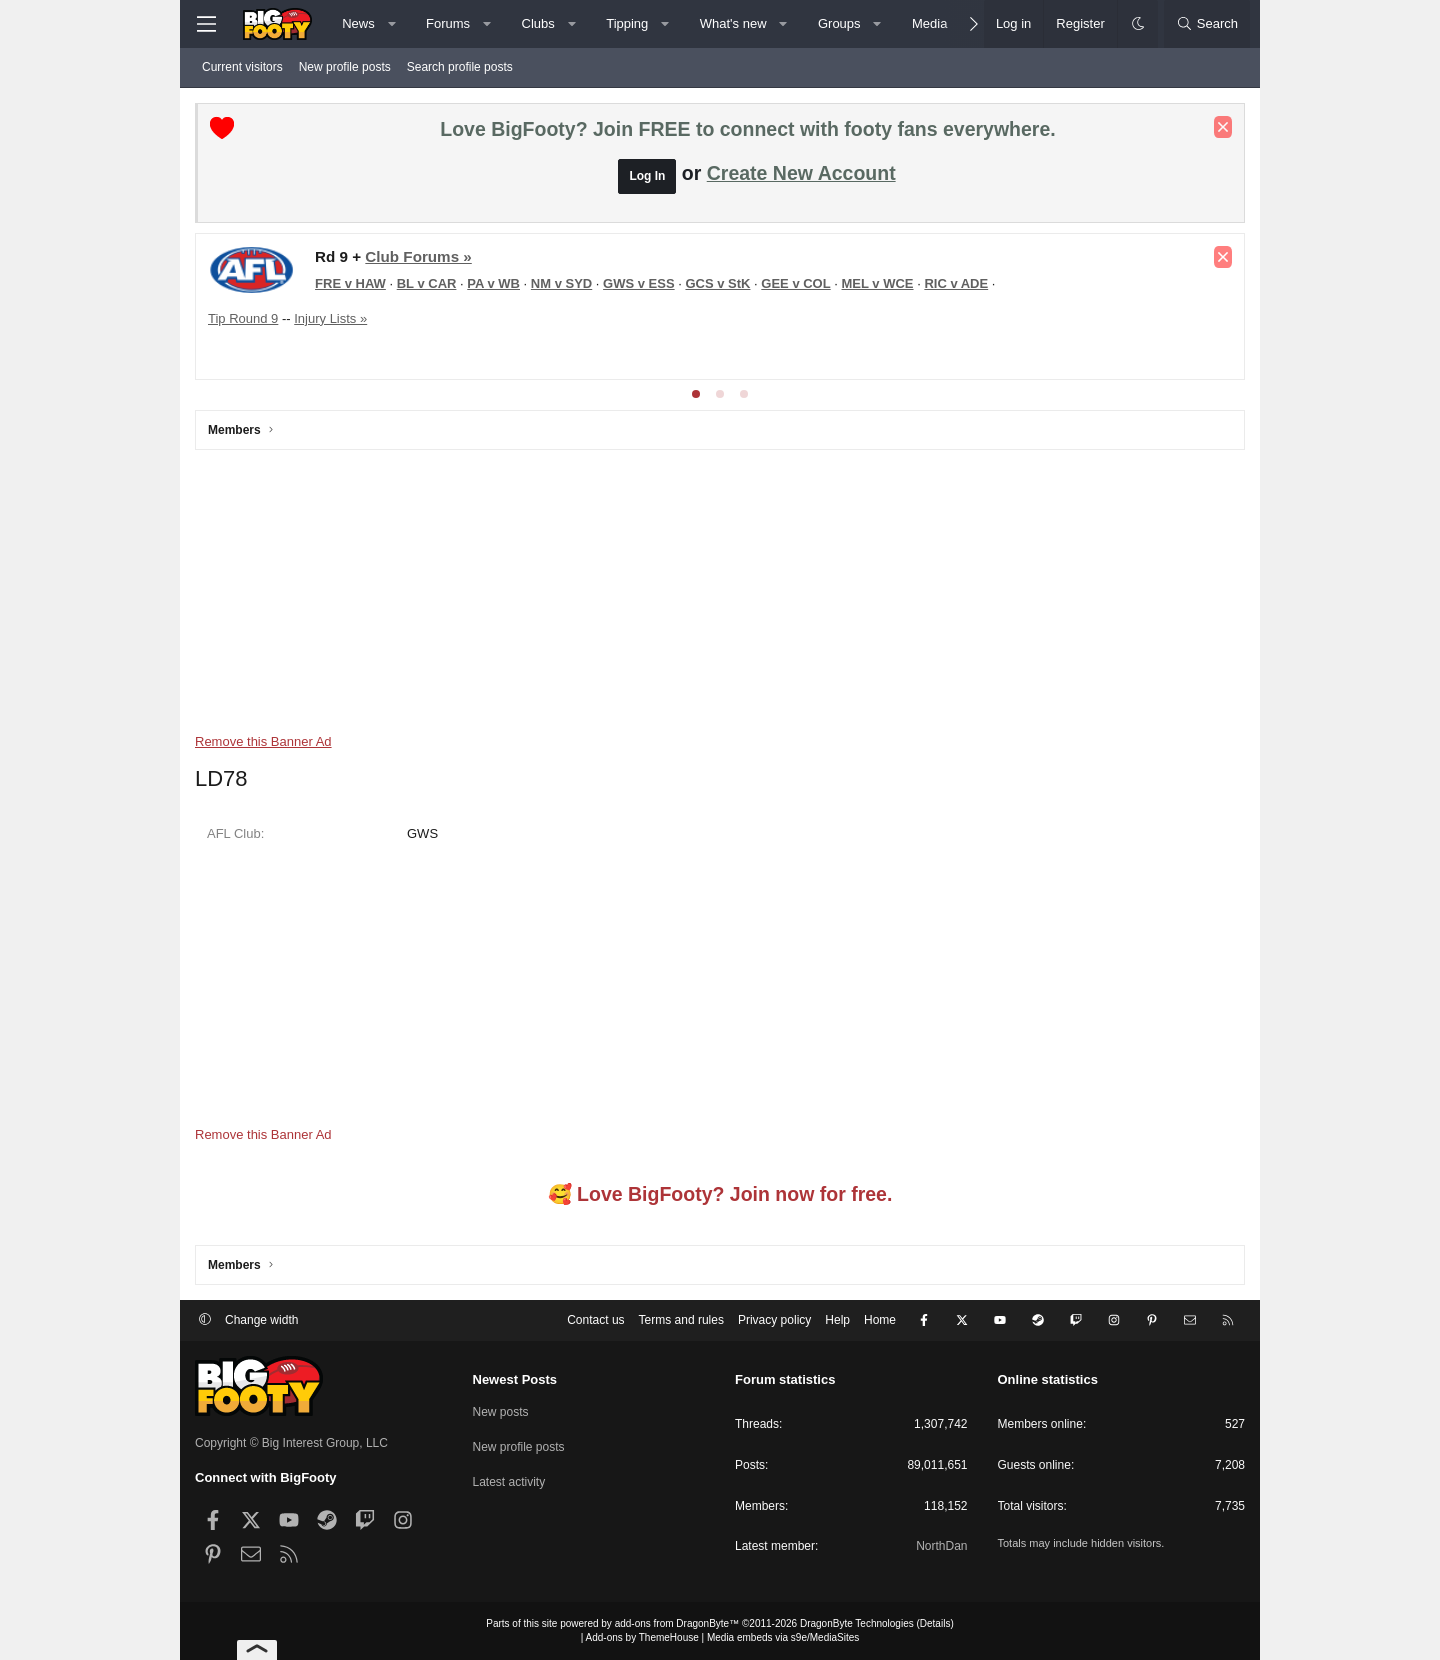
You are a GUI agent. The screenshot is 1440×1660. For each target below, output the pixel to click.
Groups (839, 23)
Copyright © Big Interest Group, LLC (291, 1443)
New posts (501, 1412)
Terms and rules (681, 1320)
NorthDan (941, 1546)
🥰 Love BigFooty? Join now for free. (720, 1194)
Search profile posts (460, 67)
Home (880, 1320)
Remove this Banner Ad (263, 741)
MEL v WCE (878, 283)
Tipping (627, 23)
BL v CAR (427, 283)
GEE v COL (795, 283)
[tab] (696, 394)
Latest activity (509, 1482)
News (358, 23)
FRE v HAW (350, 283)
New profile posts (345, 67)
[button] (391, 24)
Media (929, 23)
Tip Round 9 (243, 318)
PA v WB (493, 283)
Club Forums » (418, 256)
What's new (733, 23)
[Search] (1207, 24)
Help (837, 1320)
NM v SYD (561, 283)
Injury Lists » (330, 318)
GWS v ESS (639, 283)
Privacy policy (774, 1320)
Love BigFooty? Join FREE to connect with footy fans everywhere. (747, 129)
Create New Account (801, 173)
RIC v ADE (956, 283)
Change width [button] (261, 1320)
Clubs (538, 23)
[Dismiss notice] (1223, 127)
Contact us (595, 1320)
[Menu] (206, 24)
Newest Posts (515, 1379)
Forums (448, 23)
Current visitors (242, 67)
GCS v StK (717, 283)
